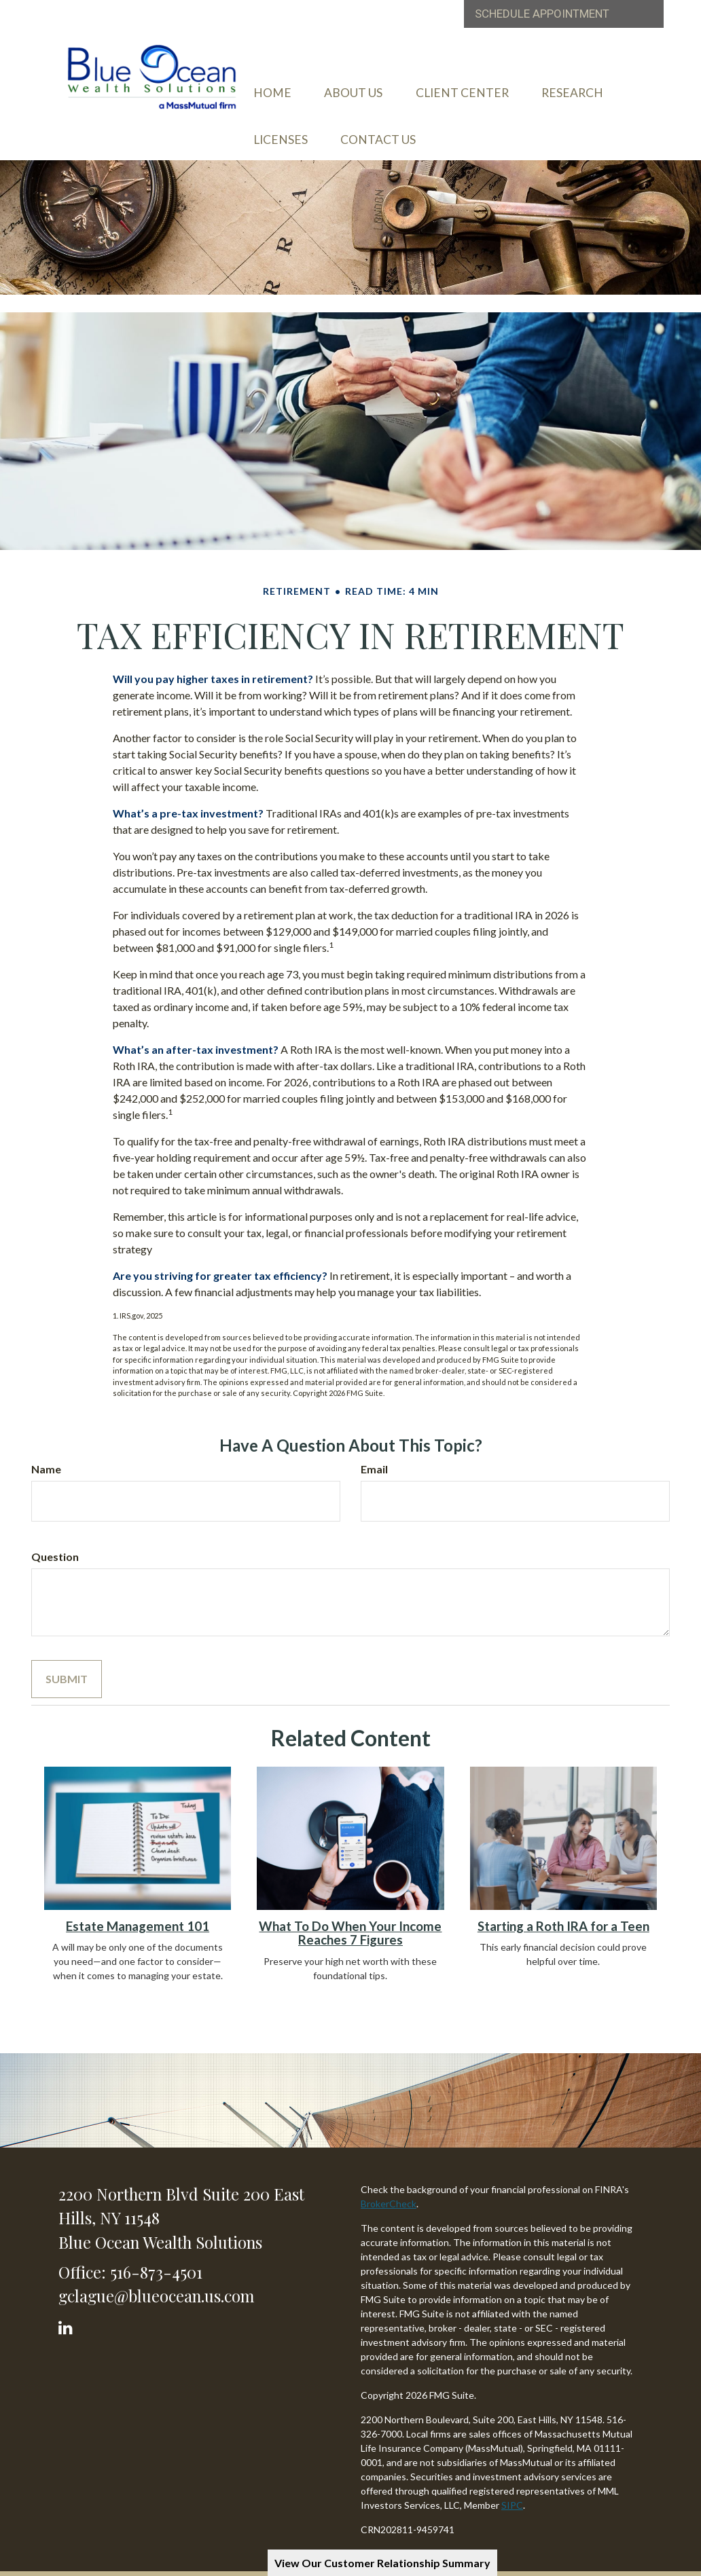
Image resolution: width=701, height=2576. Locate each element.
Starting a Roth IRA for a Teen (563, 1903)
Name (46, 1446)
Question (55, 1534)
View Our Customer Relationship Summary (382, 2562)
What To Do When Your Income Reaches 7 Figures (350, 1910)
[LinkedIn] (67, 2301)
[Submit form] (66, 1657)
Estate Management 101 (137, 1903)
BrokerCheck (388, 2180)
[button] (387, 90)
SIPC (512, 2482)
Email (374, 1446)
